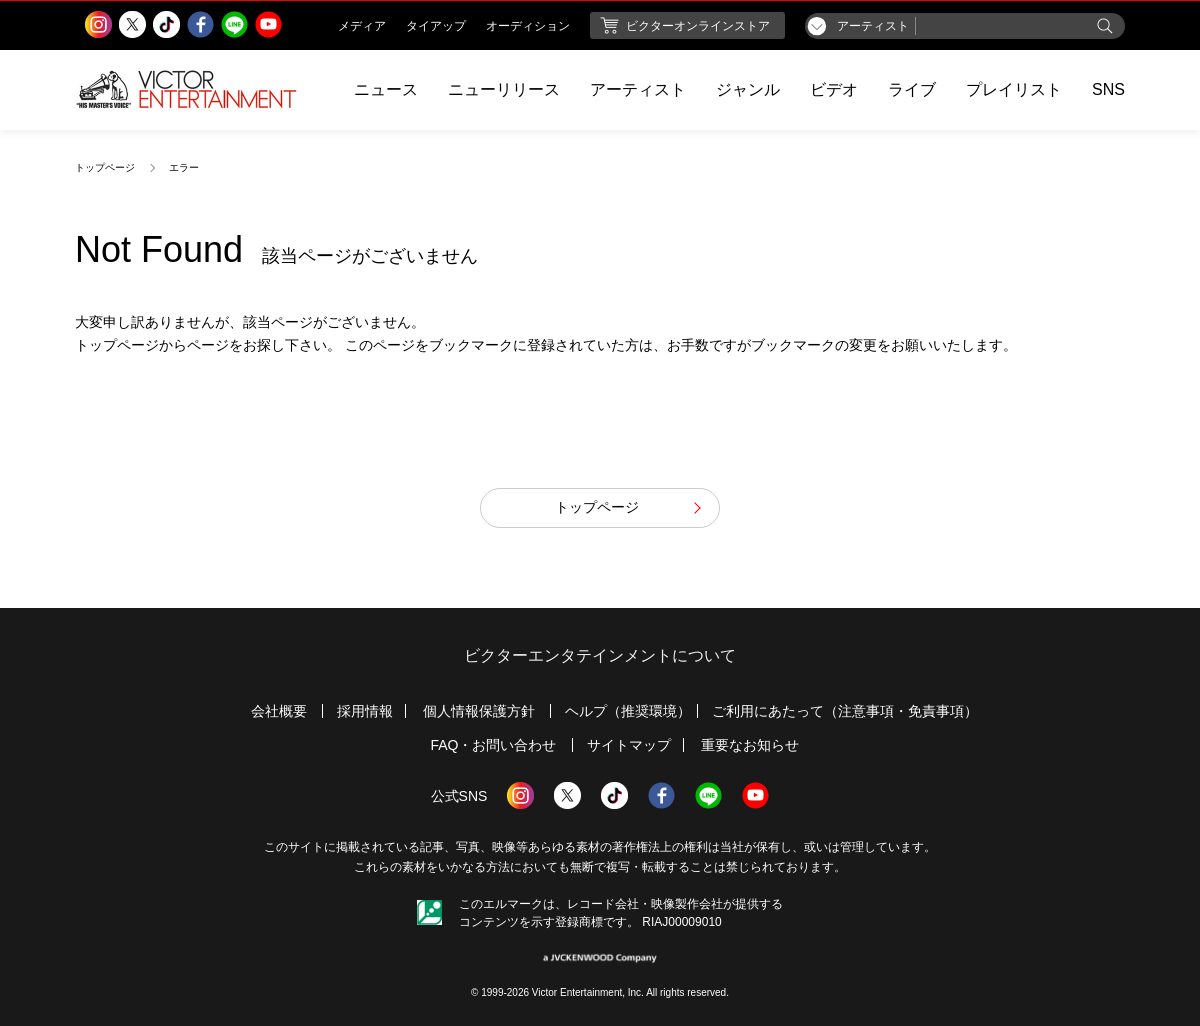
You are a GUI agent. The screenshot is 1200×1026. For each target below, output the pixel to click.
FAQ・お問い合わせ (493, 745)
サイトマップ (629, 745)
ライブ (912, 89)
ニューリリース (504, 89)
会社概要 (279, 711)
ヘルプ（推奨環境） (628, 711)
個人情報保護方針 (479, 711)
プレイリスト (1014, 89)
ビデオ (834, 89)
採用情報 (365, 711)
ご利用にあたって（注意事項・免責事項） (845, 711)
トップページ (105, 167)
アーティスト (638, 89)
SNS (1108, 89)
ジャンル (748, 89)
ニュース (386, 89)
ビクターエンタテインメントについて (600, 655)
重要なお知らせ (750, 745)
